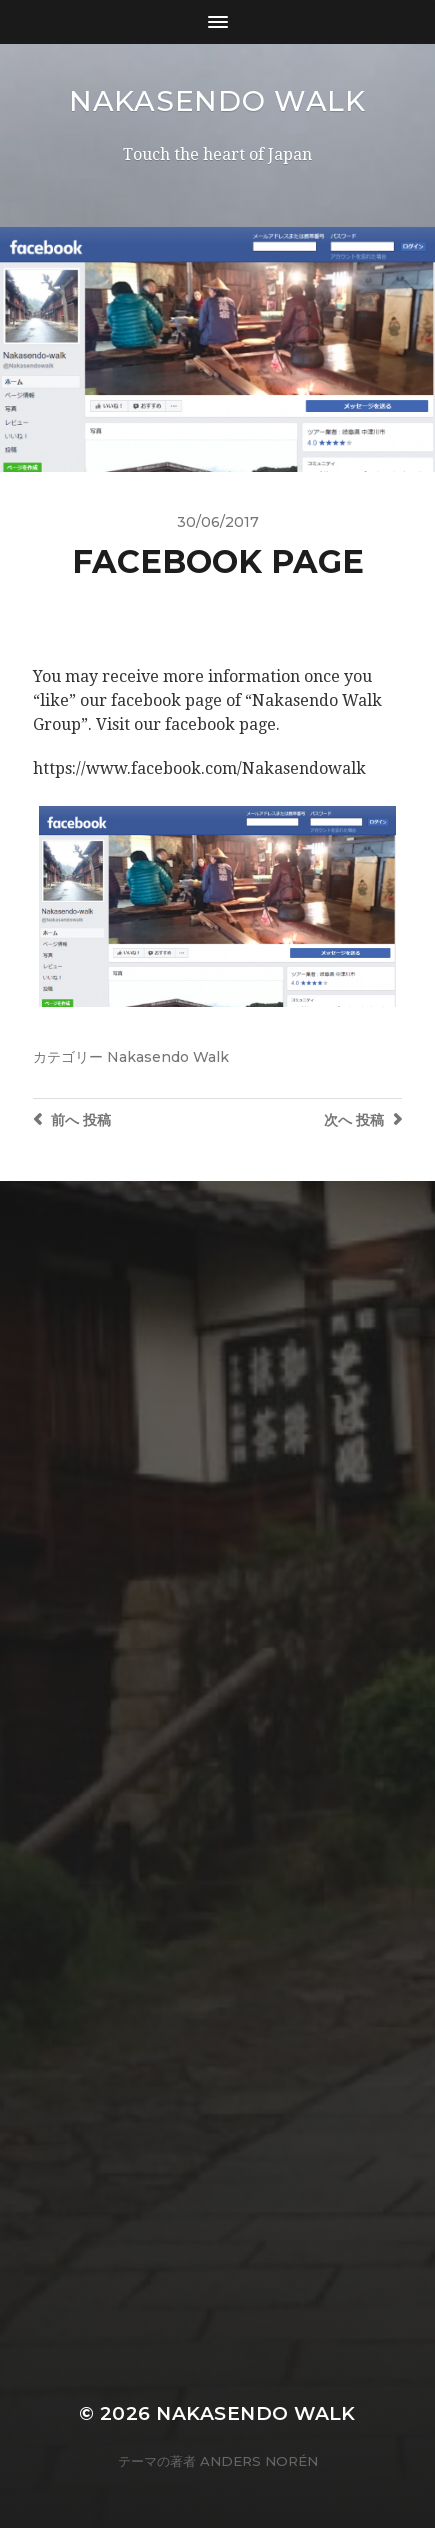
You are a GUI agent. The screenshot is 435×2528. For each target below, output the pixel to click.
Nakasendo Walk (217, 101)
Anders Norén (259, 2461)
